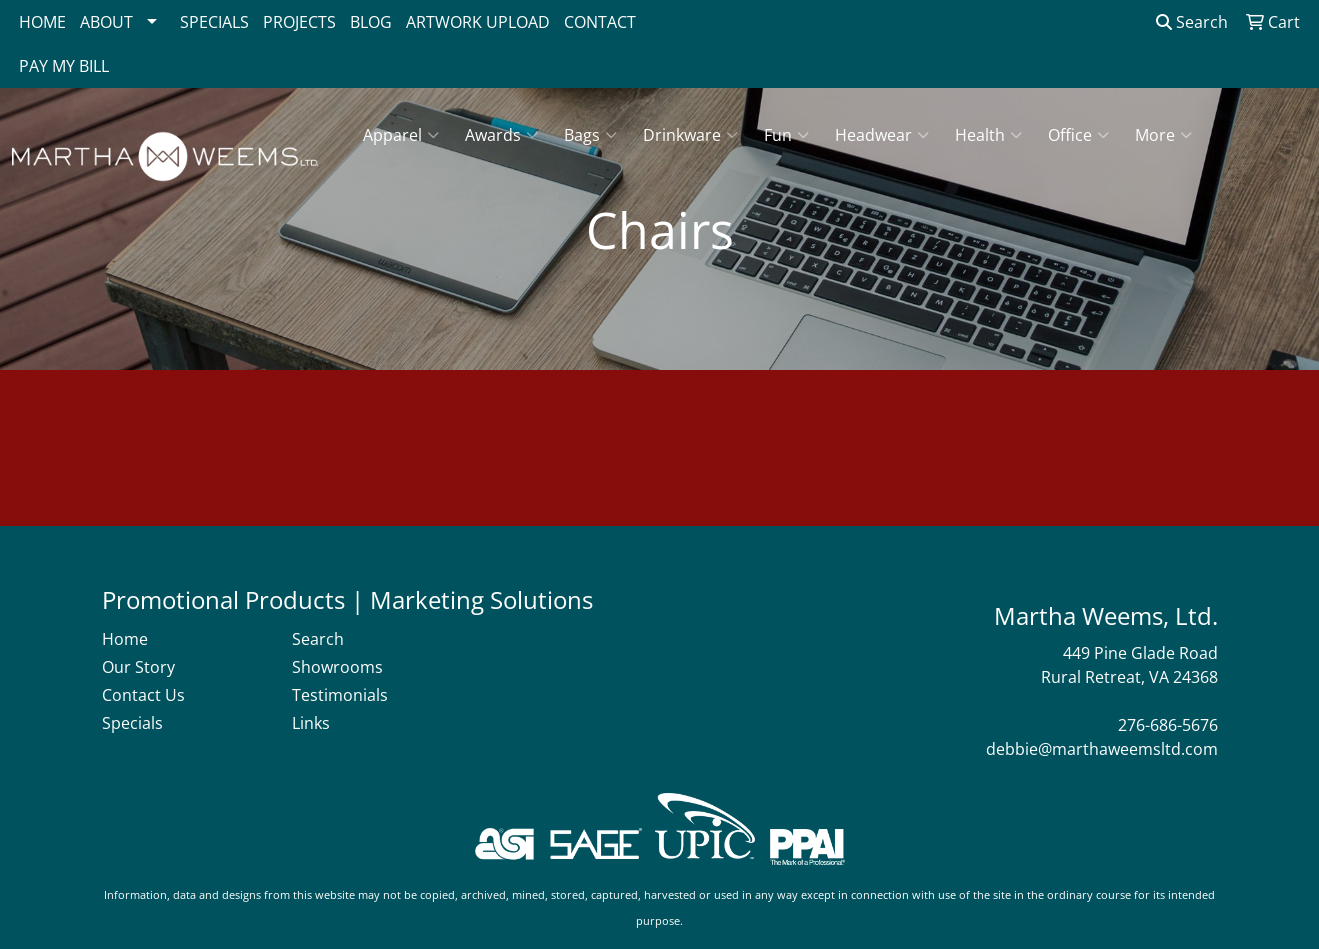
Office (1078, 135)
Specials (132, 723)
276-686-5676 (1168, 725)
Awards (501, 135)
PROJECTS (299, 22)
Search (1192, 22)
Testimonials (340, 695)
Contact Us (143, 695)
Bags (590, 135)
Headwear (882, 135)
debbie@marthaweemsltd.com (1102, 749)
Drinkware (690, 135)
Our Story (138, 667)
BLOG (371, 22)
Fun (786, 135)
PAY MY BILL (64, 66)
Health (988, 135)
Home (125, 639)
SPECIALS (214, 22)
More (1163, 135)
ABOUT (106, 22)
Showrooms (337, 667)
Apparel (401, 135)
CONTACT (600, 22)
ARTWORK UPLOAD (478, 22)
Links (311, 723)
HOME (42, 22)
